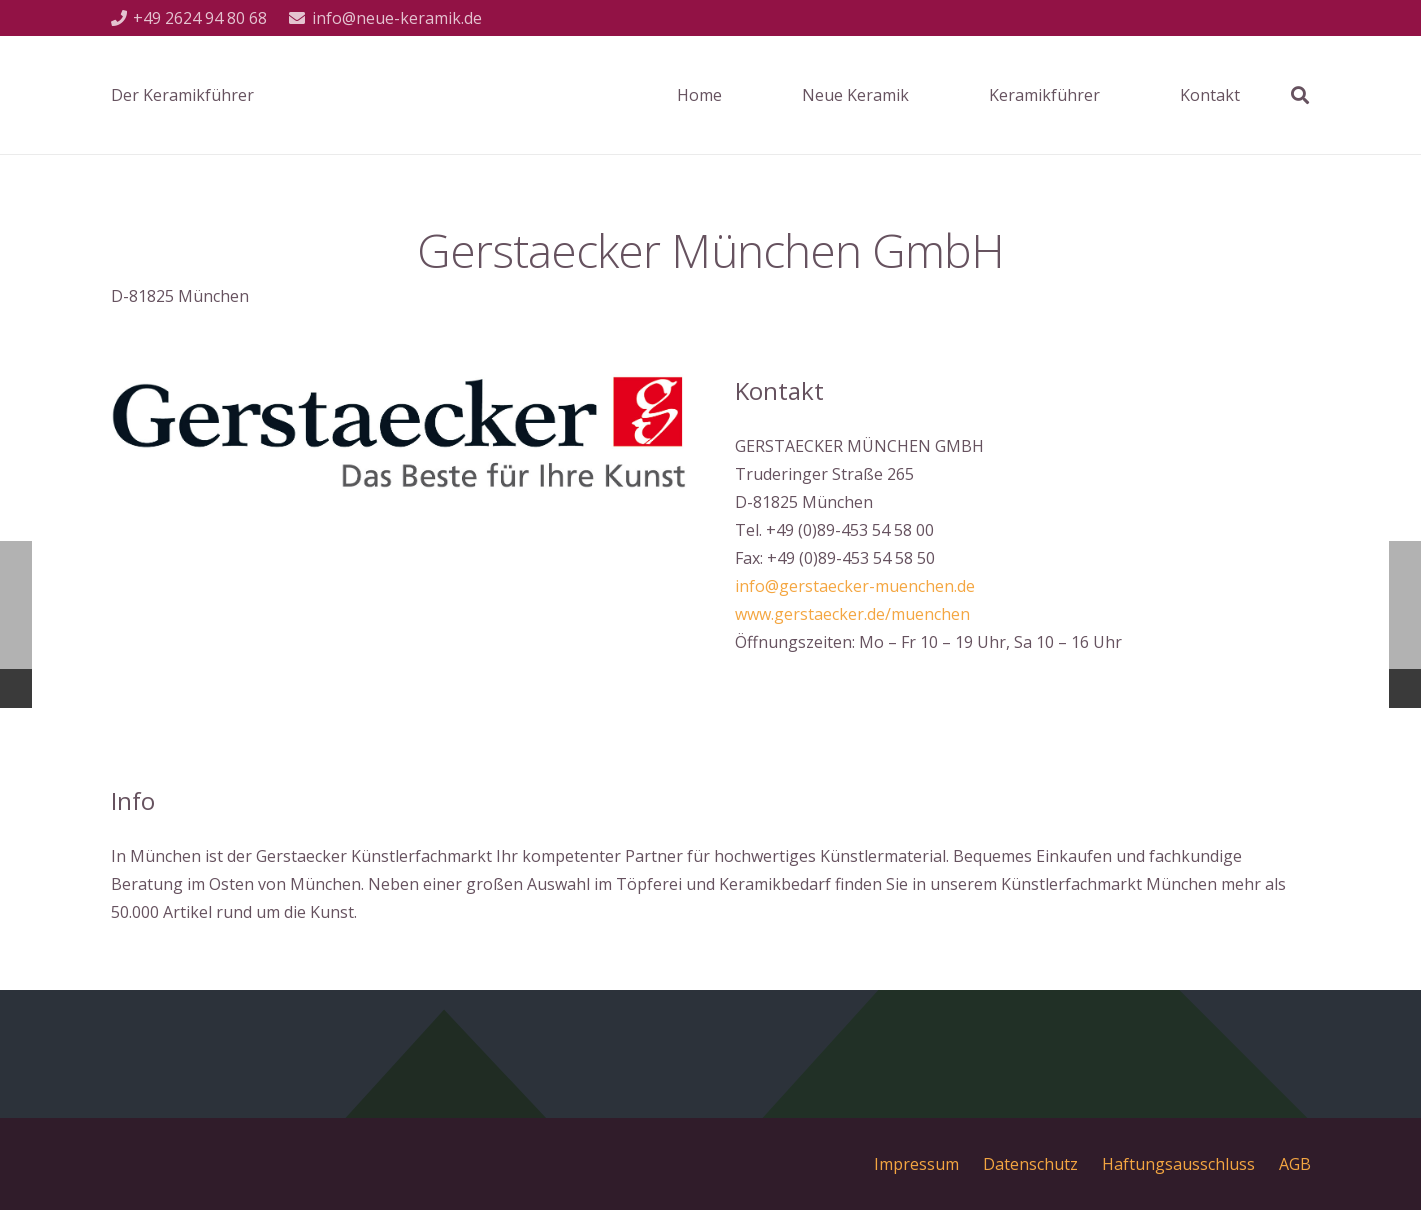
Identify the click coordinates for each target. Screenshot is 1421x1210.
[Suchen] (1300, 95)
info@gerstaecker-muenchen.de (855, 586)
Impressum (916, 1164)
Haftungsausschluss (1178, 1164)
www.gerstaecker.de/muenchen (852, 614)
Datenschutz (1030, 1164)
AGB (1295, 1164)
